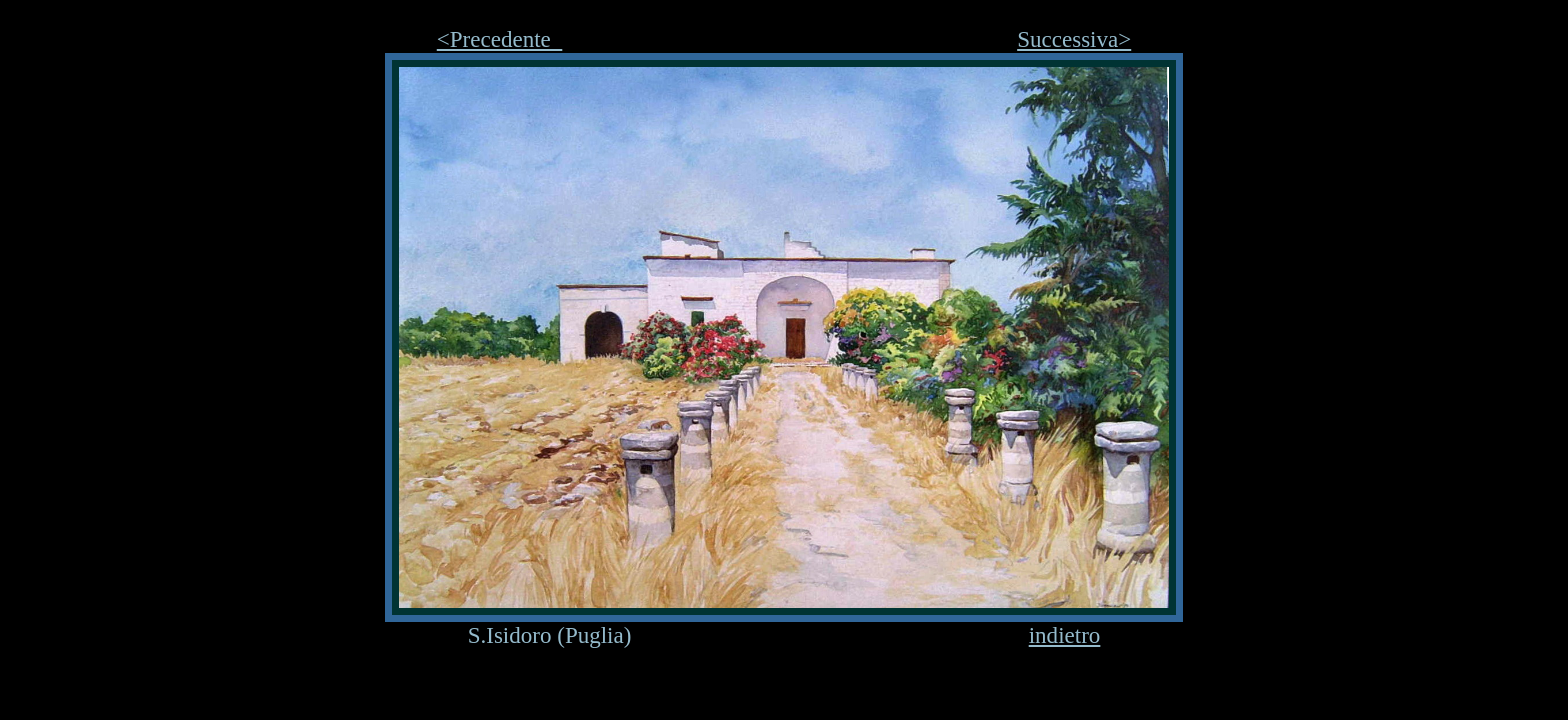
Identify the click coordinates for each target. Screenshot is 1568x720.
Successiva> (1074, 39)
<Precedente (500, 39)
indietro (1065, 635)
